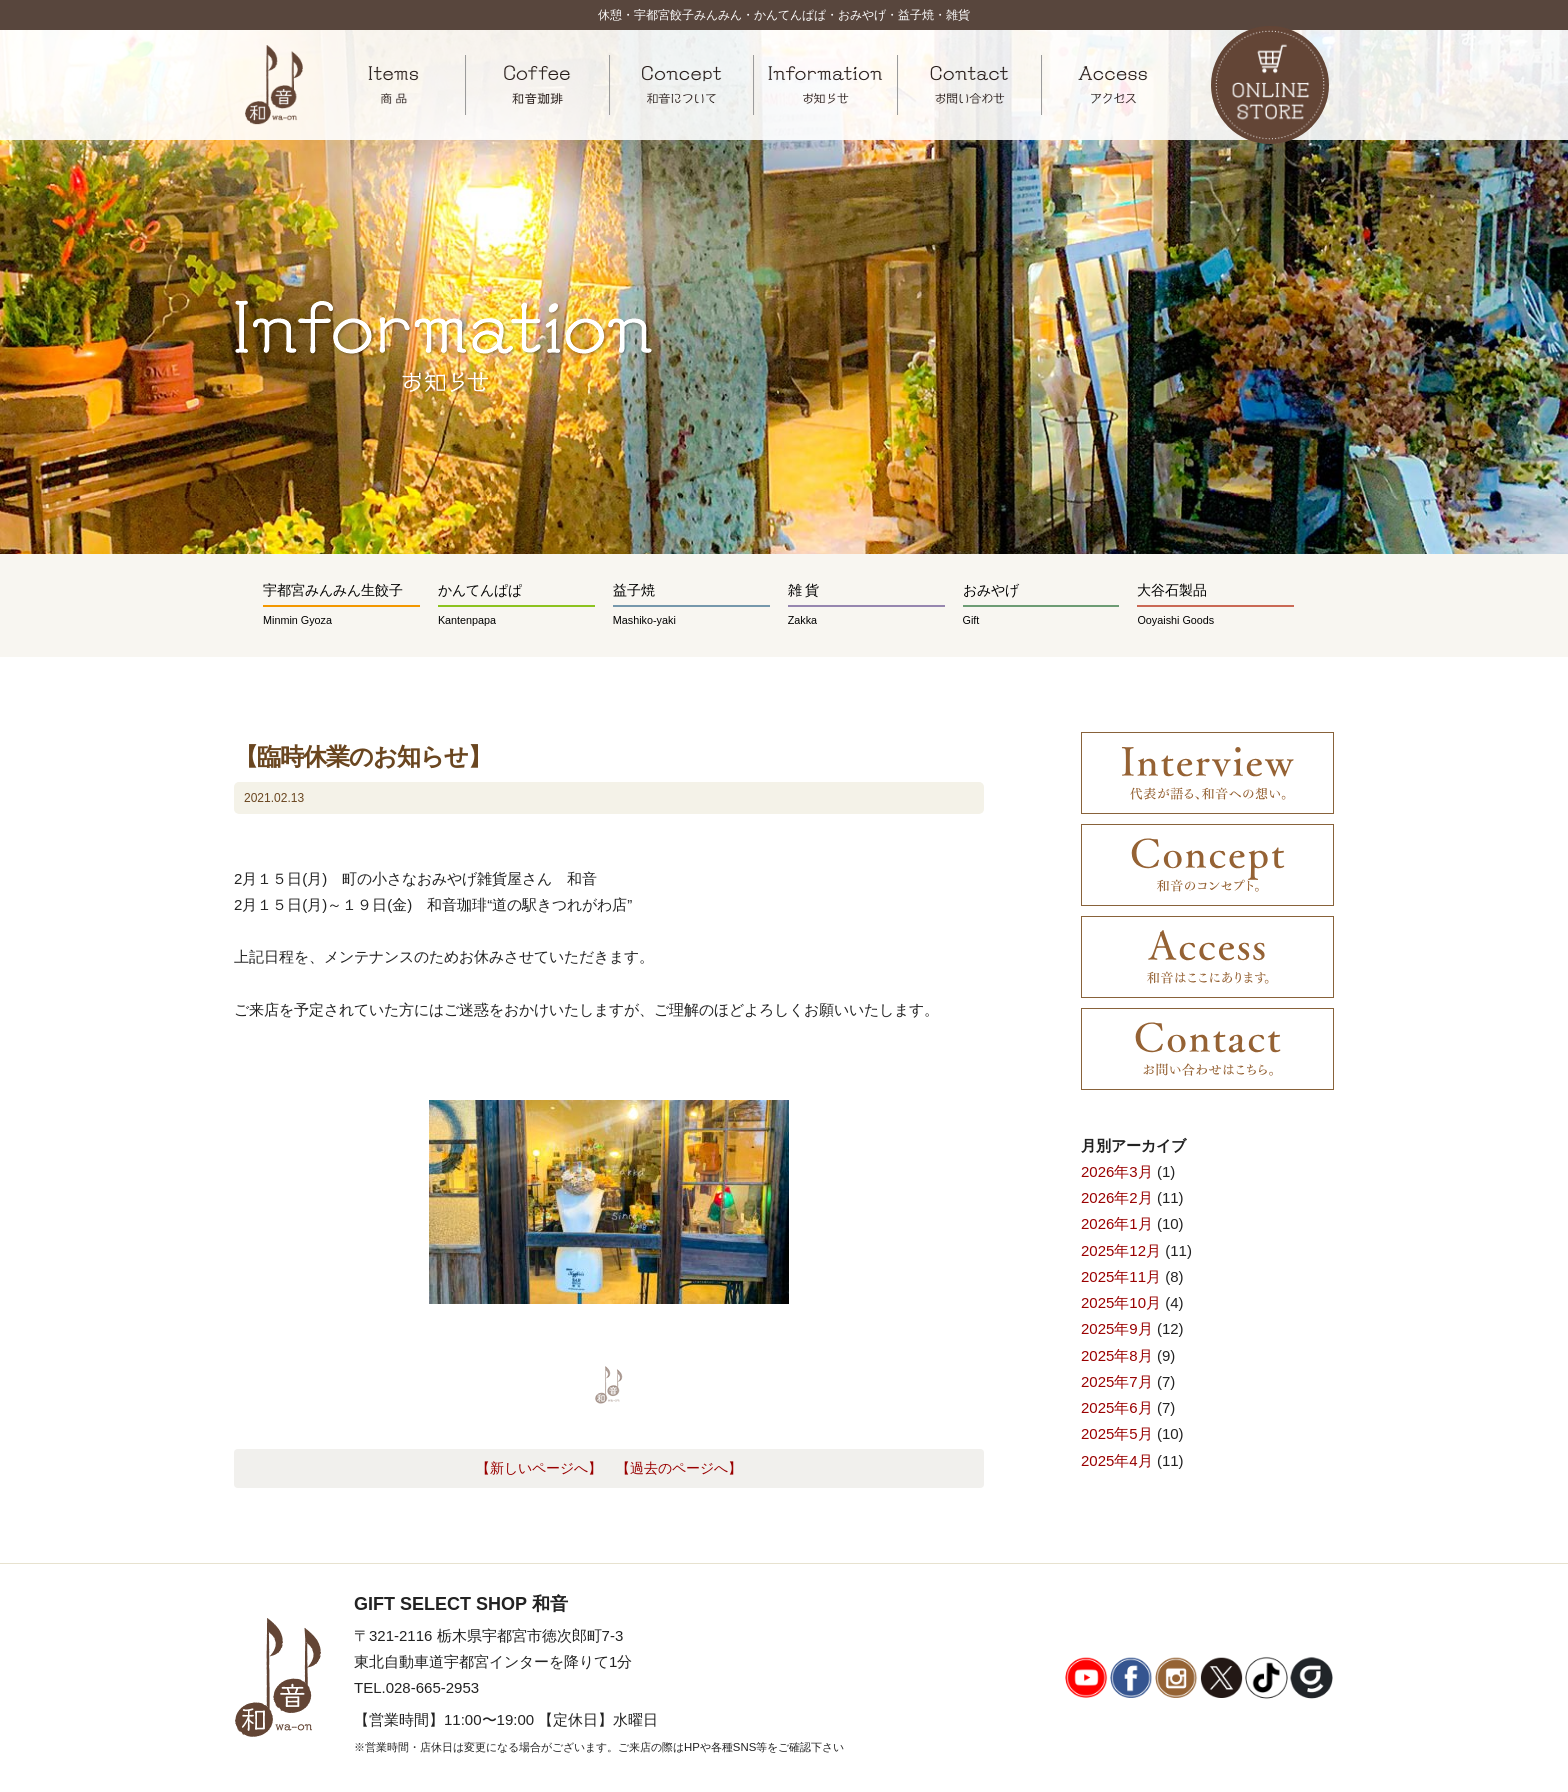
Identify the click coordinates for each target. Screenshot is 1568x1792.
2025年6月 (1117, 1407)
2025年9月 (1117, 1328)
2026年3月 (1117, 1171)
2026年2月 (1117, 1197)
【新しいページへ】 (539, 1468)
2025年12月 (1121, 1250)
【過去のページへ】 (679, 1468)
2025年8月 (1117, 1355)
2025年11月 (1121, 1276)
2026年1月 (1117, 1223)
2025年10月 (1121, 1302)
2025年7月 (1117, 1381)
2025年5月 (1117, 1433)
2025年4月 (1117, 1460)
